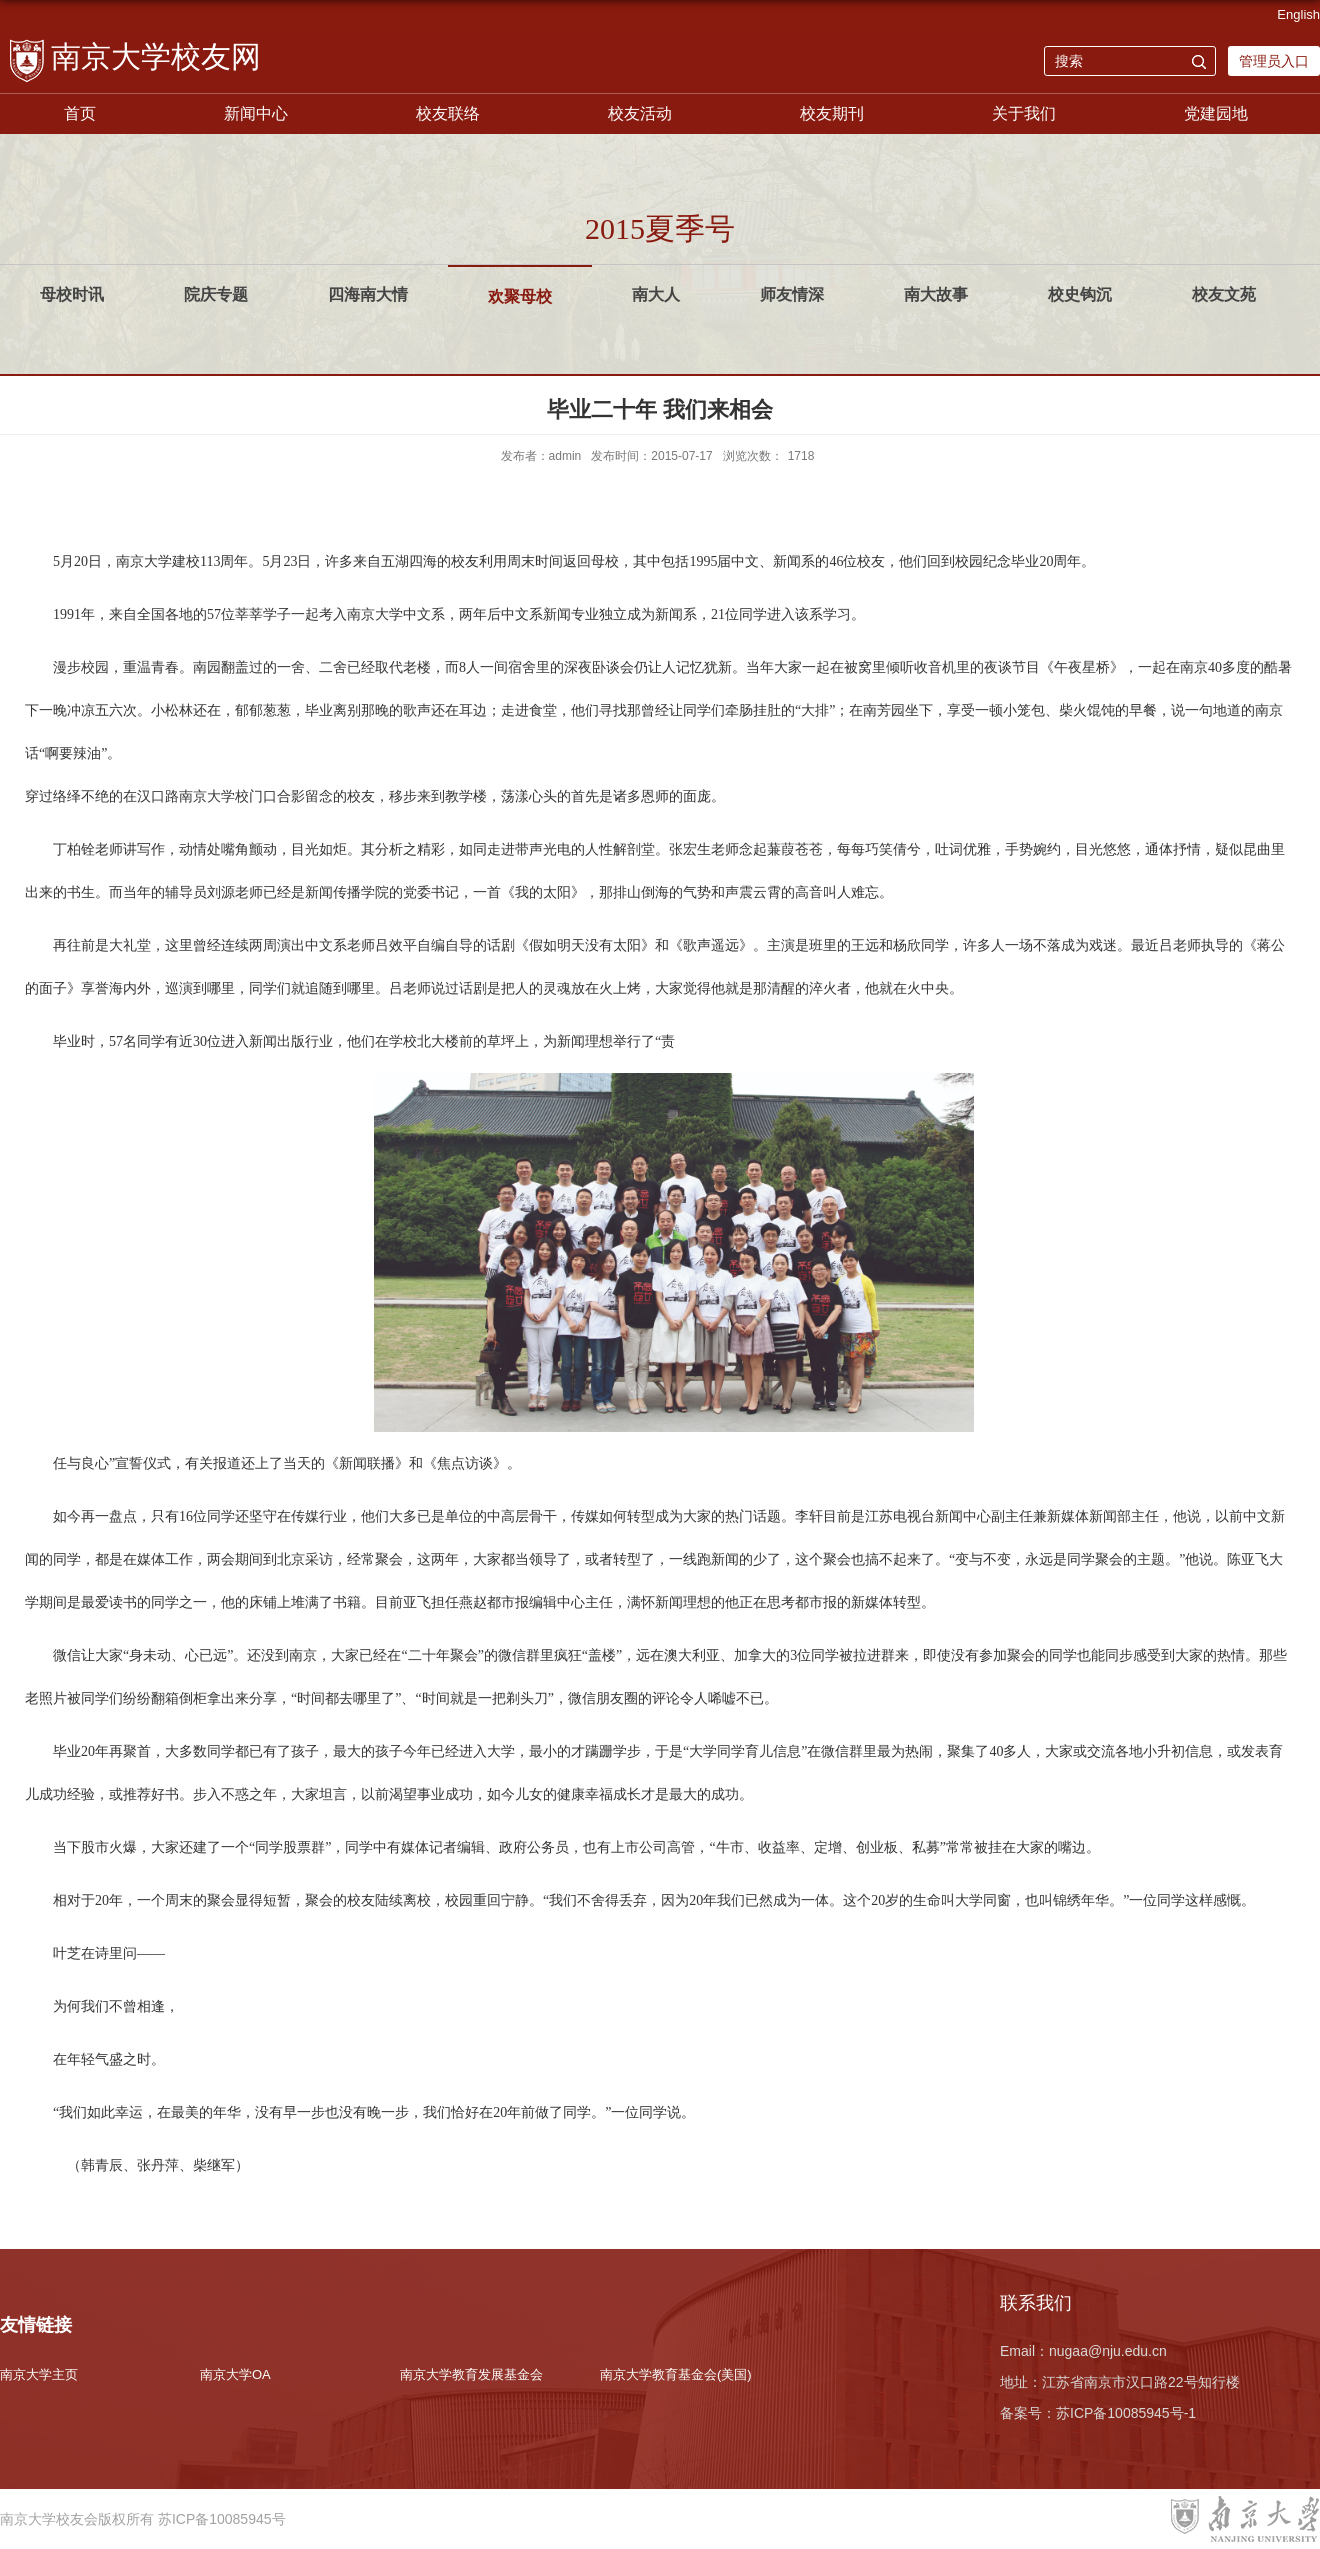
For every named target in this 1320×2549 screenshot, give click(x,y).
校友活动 (640, 113)
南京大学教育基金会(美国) (676, 2374)
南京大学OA (235, 2374)
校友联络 (448, 113)
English (1298, 14)
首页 (80, 113)
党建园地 (1216, 113)
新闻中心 (256, 113)
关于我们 (1024, 113)
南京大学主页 (39, 2374)
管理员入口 (1274, 61)
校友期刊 (832, 113)
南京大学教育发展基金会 (471, 2374)
